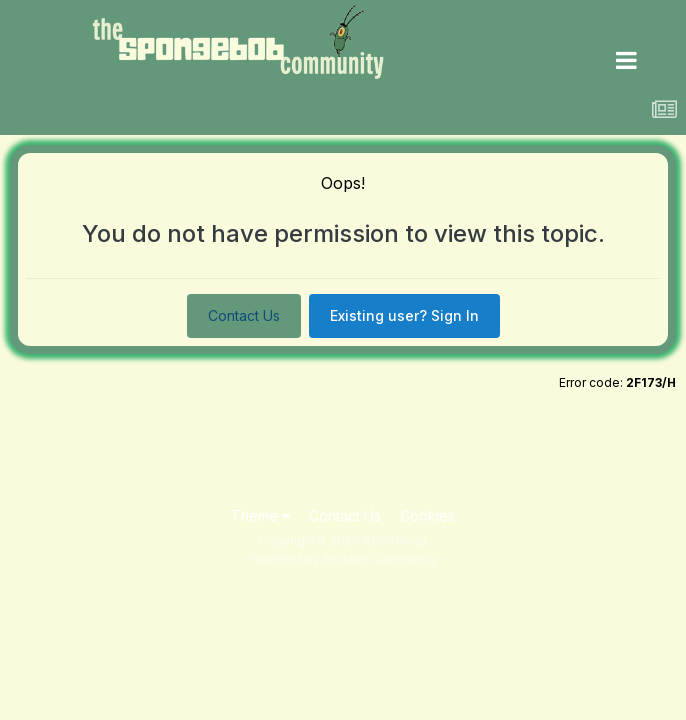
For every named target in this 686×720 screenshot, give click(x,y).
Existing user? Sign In (404, 315)
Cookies (427, 515)
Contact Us (244, 315)
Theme (260, 515)
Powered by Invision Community (343, 558)
